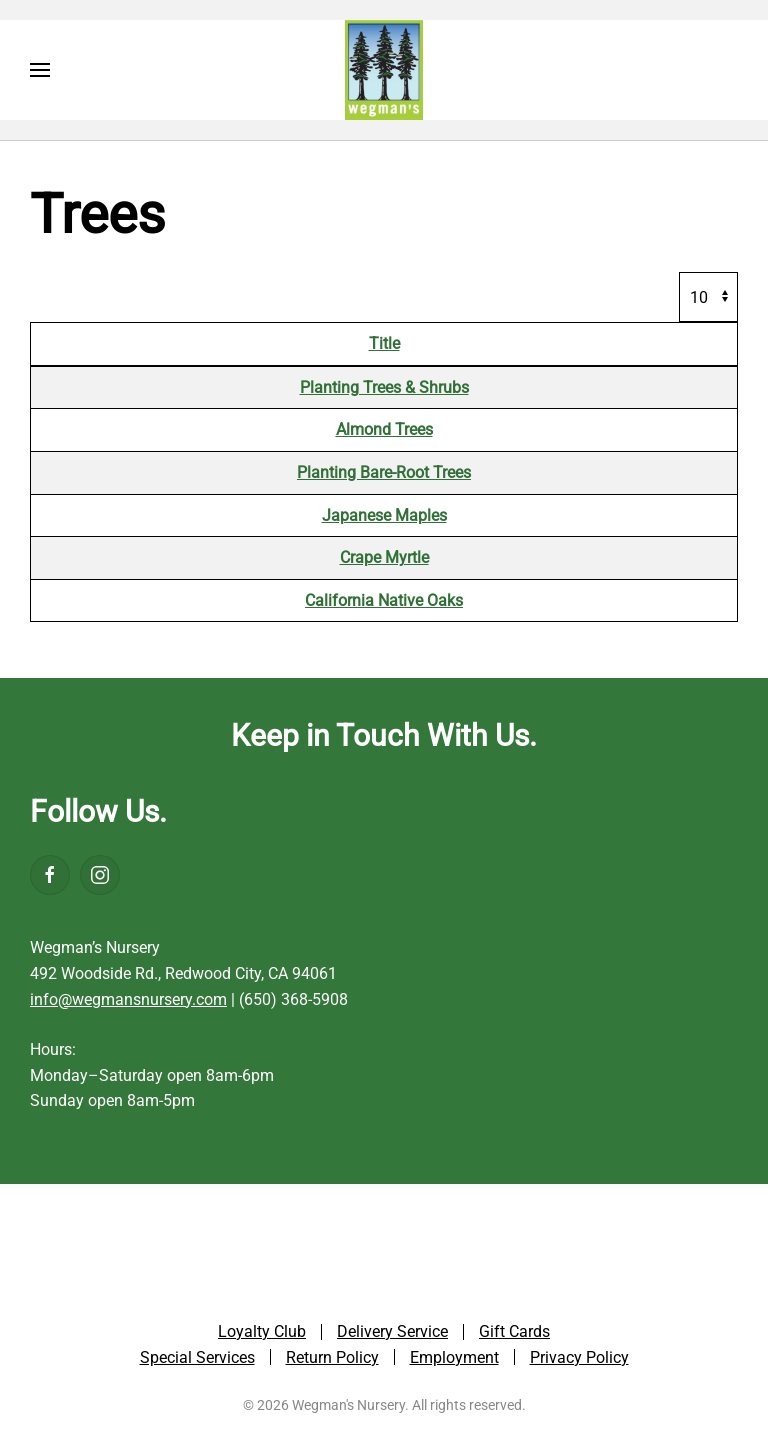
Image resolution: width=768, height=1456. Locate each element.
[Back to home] (384, 70)
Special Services (197, 1359)
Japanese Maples (384, 515)
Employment (454, 1359)
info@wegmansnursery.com (128, 999)
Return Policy (332, 1359)
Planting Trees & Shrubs (384, 387)
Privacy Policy (579, 1359)
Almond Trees (384, 429)
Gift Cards (514, 1333)
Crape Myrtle (384, 557)
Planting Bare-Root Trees (384, 472)
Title (384, 343)
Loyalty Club (262, 1333)
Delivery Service (392, 1333)
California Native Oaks (384, 600)
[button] (40, 70)
